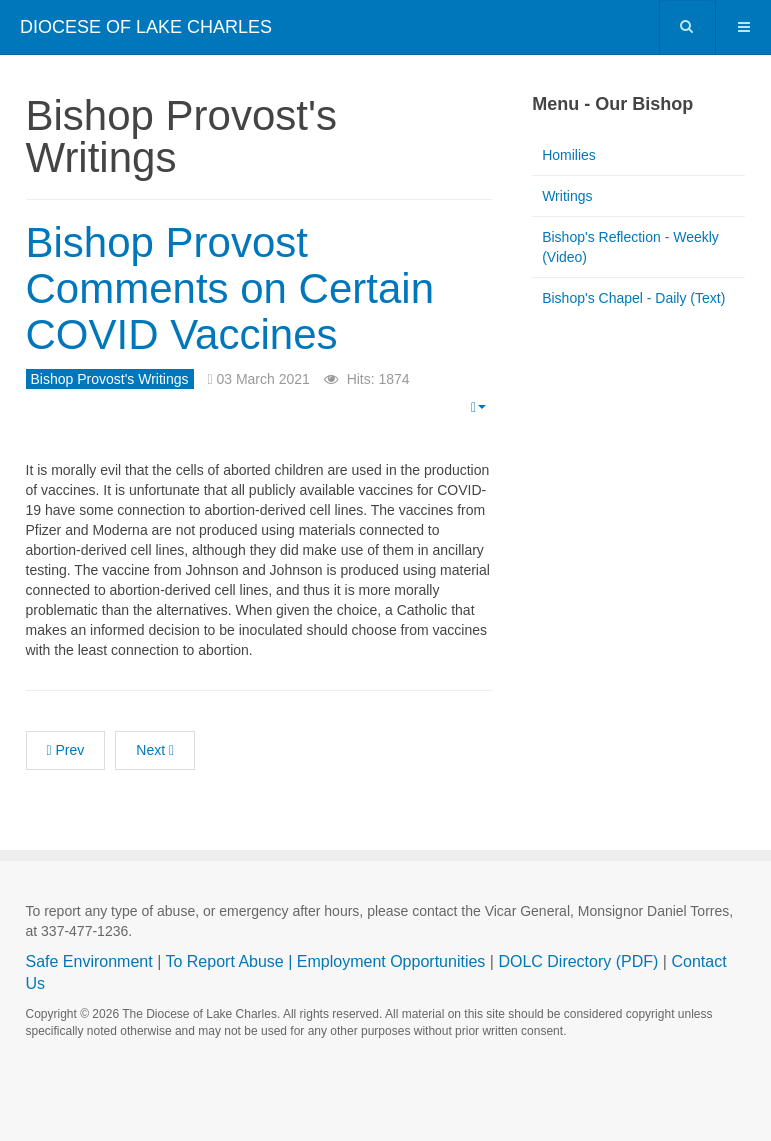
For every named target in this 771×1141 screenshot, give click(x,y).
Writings (567, 196)
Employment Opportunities (391, 961)
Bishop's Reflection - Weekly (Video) (630, 247)
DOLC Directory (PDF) (578, 961)
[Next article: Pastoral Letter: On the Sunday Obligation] (155, 750)
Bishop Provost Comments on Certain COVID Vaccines (230, 288)
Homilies (569, 155)
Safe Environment (89, 961)
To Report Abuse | (230, 961)
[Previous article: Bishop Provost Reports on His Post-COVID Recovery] (66, 750)
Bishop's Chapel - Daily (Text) (633, 298)
